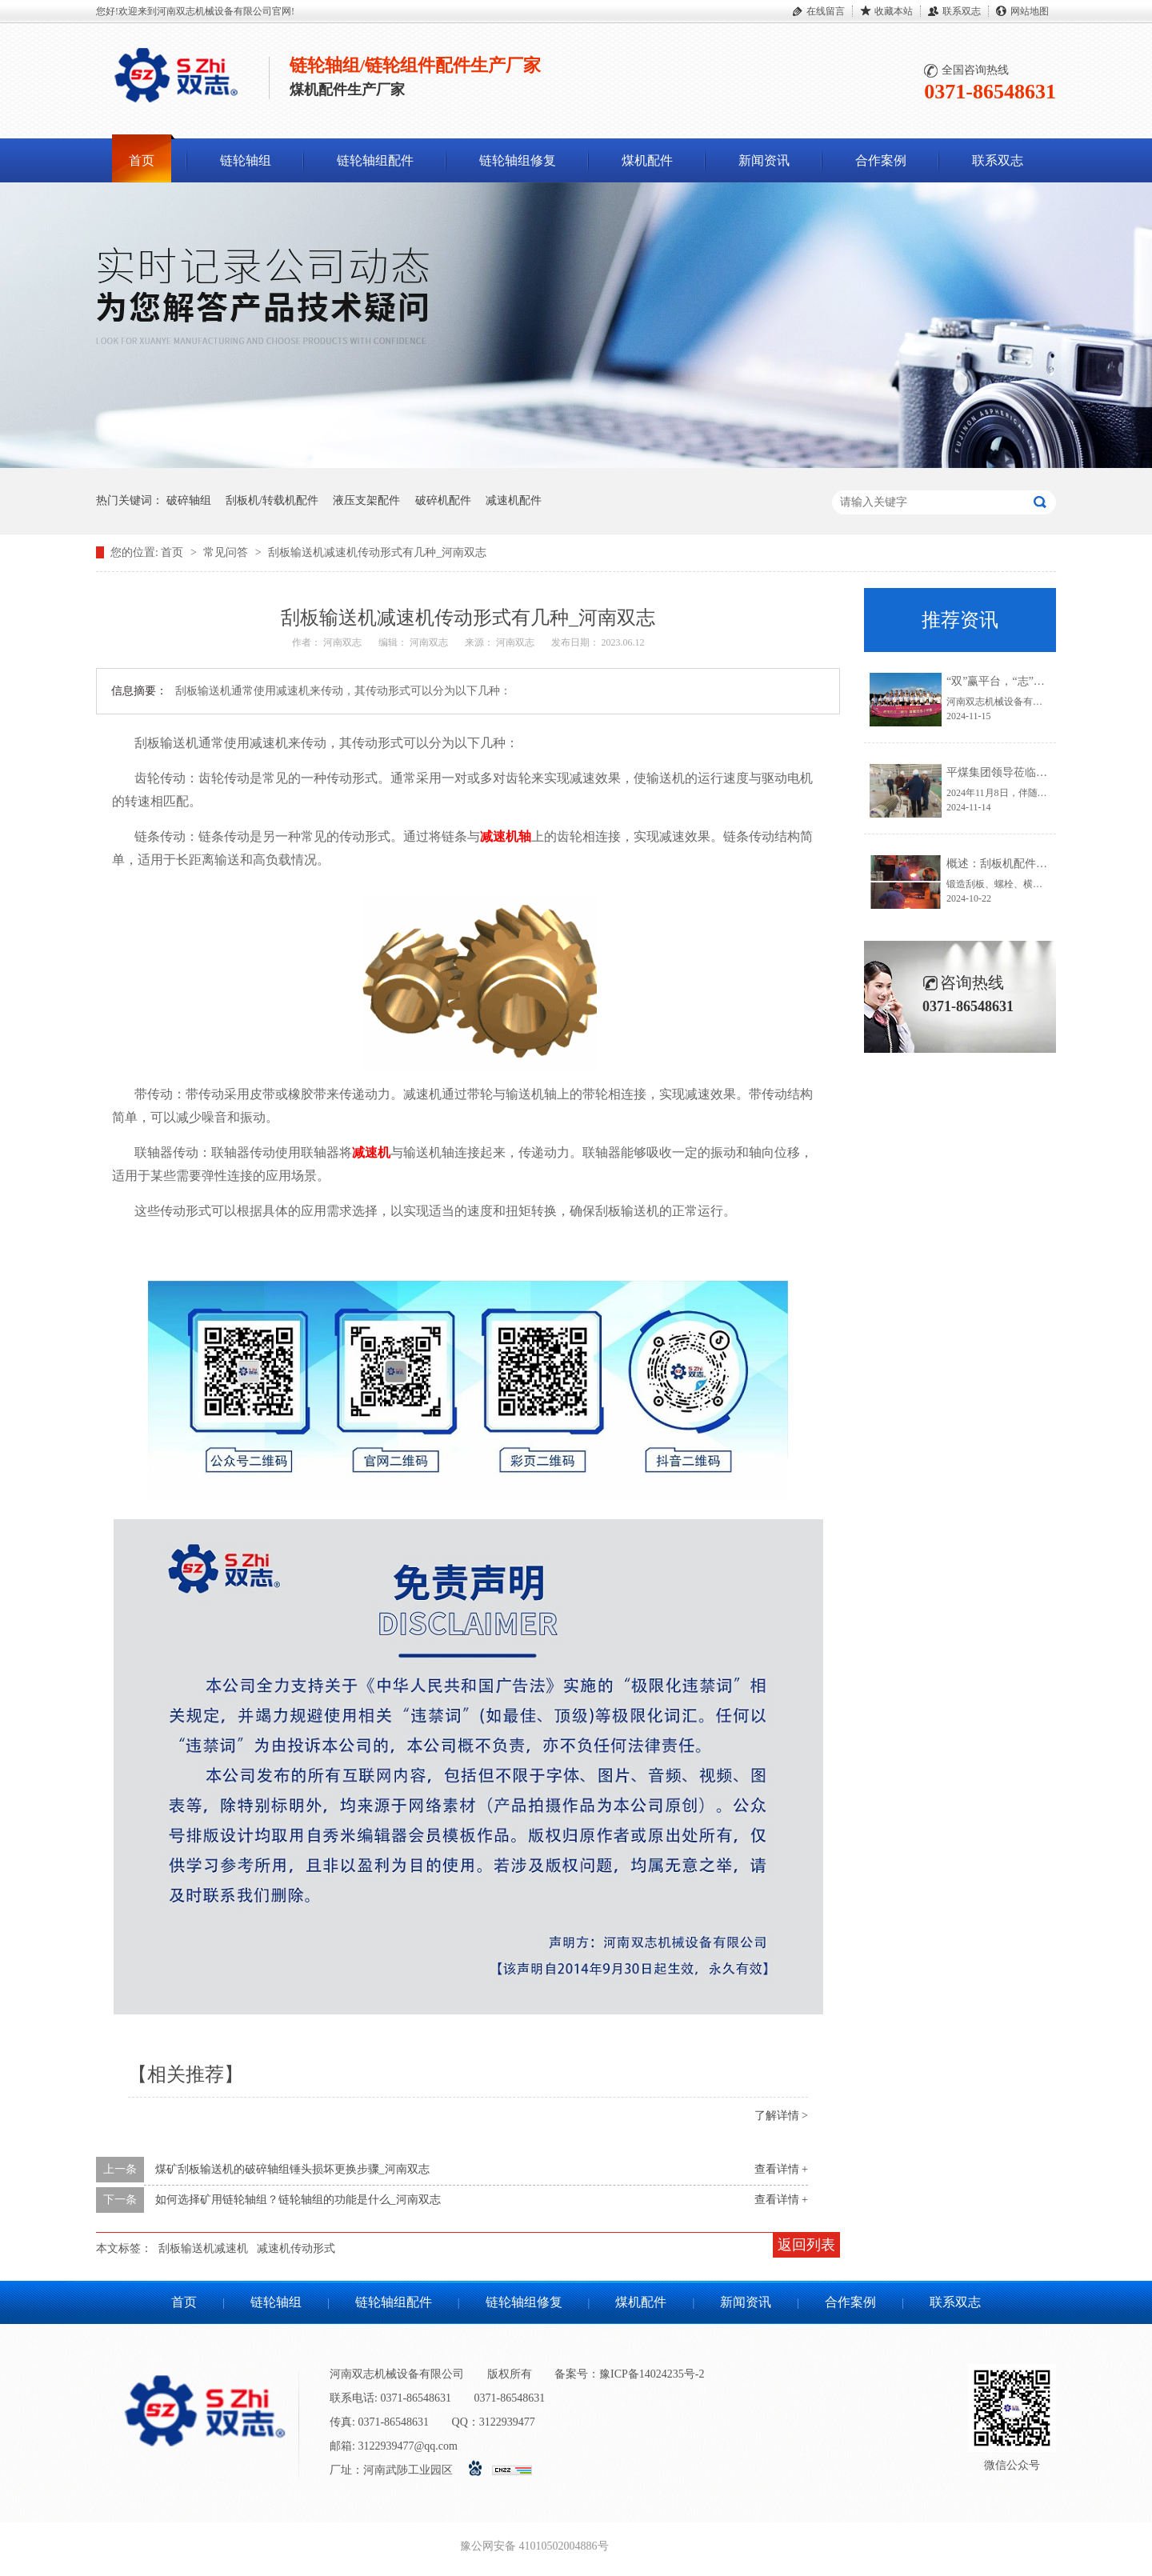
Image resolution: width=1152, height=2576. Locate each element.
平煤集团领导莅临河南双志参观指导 (1036, 772)
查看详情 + (781, 2169)
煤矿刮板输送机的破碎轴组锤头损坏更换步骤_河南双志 (292, 2169)
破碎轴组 (188, 500)
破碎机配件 (443, 500)
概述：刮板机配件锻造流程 (1013, 864)
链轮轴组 (245, 160)
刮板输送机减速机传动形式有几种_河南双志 (377, 552)
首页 (141, 160)
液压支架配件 (366, 500)
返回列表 (806, 2245)
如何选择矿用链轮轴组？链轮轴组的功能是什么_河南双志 (298, 2200)
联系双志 (961, 11)
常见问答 (227, 552)
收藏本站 (893, 11)
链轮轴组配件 (375, 160)
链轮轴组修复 (517, 160)
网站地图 (1029, 11)
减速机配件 (514, 500)
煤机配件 (647, 160)
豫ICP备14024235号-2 (651, 2374)
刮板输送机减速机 (203, 2248)
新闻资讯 (764, 160)
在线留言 (825, 11)
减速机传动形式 (296, 2248)
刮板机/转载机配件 (272, 500)
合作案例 (880, 160)
